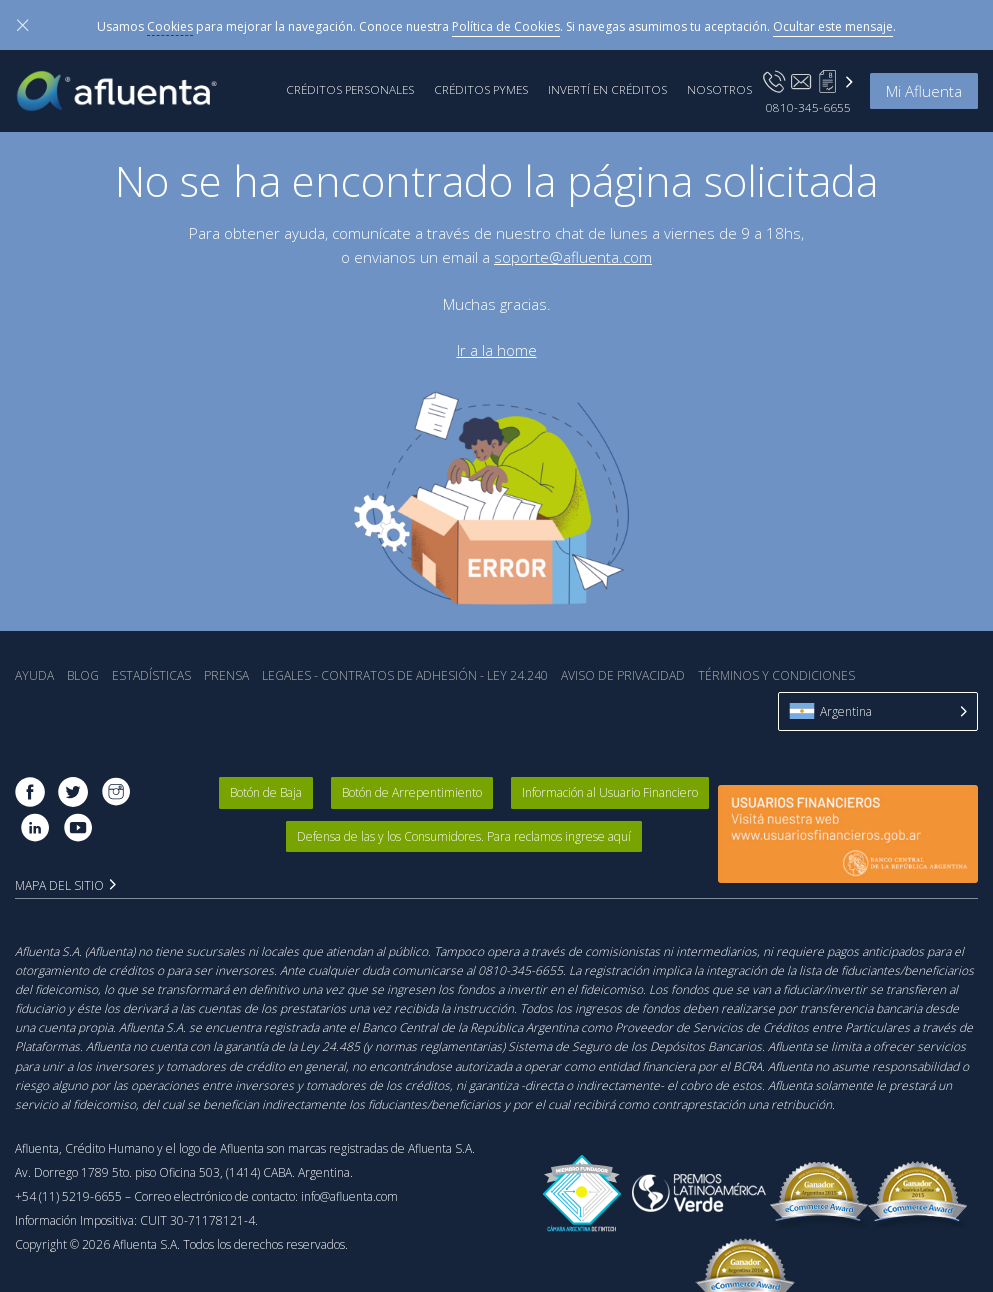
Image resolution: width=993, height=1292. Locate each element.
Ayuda (34, 675)
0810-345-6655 (808, 107)
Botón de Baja (266, 792)
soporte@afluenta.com (573, 257)
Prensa (226, 675)
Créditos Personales (350, 89)
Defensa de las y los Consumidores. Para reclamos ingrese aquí (464, 836)
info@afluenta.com (349, 1196)
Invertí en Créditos (607, 89)
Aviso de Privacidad (623, 675)
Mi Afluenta (924, 91)
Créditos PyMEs (481, 89)
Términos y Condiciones (776, 675)
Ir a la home (497, 350)
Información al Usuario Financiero (610, 792)
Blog (83, 675)
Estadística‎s (151, 675)
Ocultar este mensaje (833, 26)
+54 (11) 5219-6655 (68, 1196)
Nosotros (719, 89)
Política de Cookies (506, 26)
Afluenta (131, 91)
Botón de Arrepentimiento (412, 792)
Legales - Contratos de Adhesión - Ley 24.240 (405, 675)
